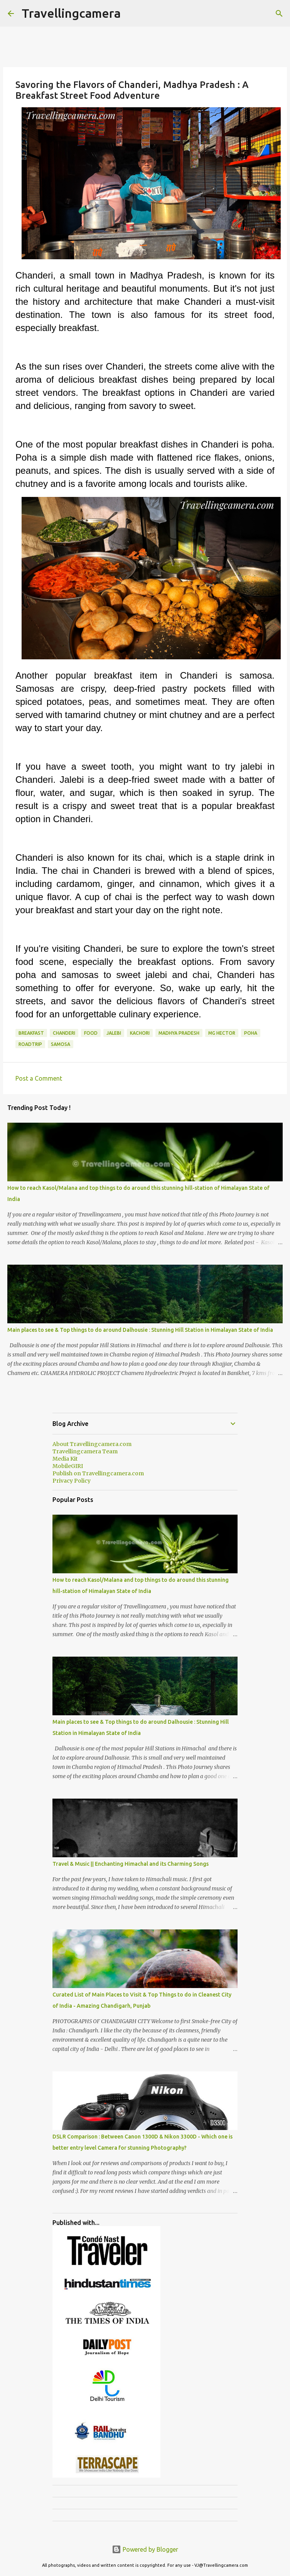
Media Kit (65, 1458)
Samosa (60, 1044)
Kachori (140, 1032)
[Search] (279, 13)
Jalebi (113, 1032)
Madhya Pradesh (178, 1032)
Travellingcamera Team (85, 1451)
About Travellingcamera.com (92, 1444)
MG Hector (221, 1032)
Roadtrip (30, 1044)
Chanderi (64, 1032)
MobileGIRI (67, 1466)
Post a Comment (38, 1078)
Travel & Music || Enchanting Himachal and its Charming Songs (130, 1864)
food (91, 1032)
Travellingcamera (71, 13)
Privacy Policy (71, 1480)
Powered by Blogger (145, 2549)
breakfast (31, 1032)
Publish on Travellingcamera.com (98, 1473)
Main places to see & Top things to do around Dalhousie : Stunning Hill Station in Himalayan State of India (140, 1330)
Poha (250, 1032)
